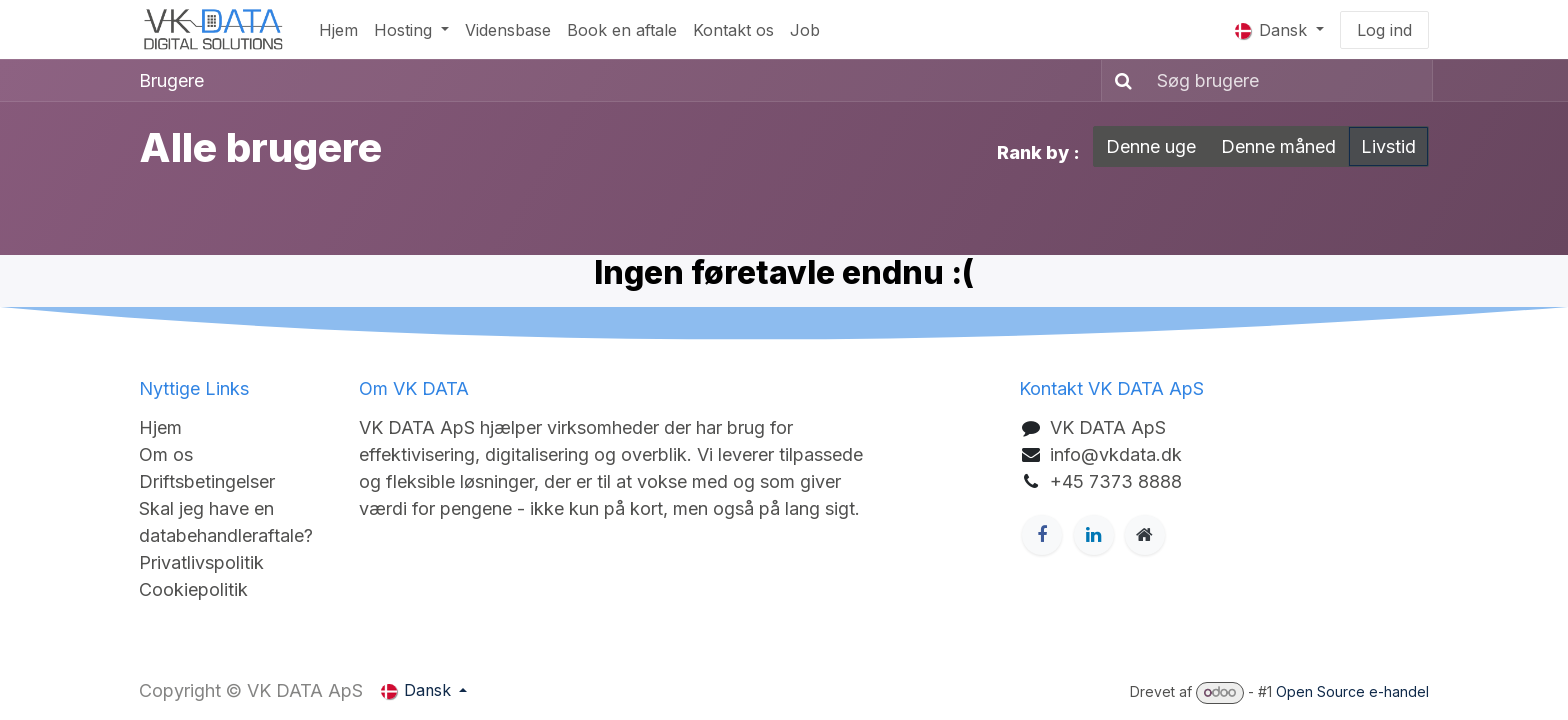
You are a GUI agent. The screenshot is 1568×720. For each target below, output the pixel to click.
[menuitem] (338, 30)
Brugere (171, 80)
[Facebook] (1042, 535)
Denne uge (1151, 146)
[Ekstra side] (1145, 535)
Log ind (1384, 30)
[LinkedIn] (1094, 535)
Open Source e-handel (1352, 691)
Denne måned (1278, 146)
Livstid (1388, 146)
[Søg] (1119, 80)
